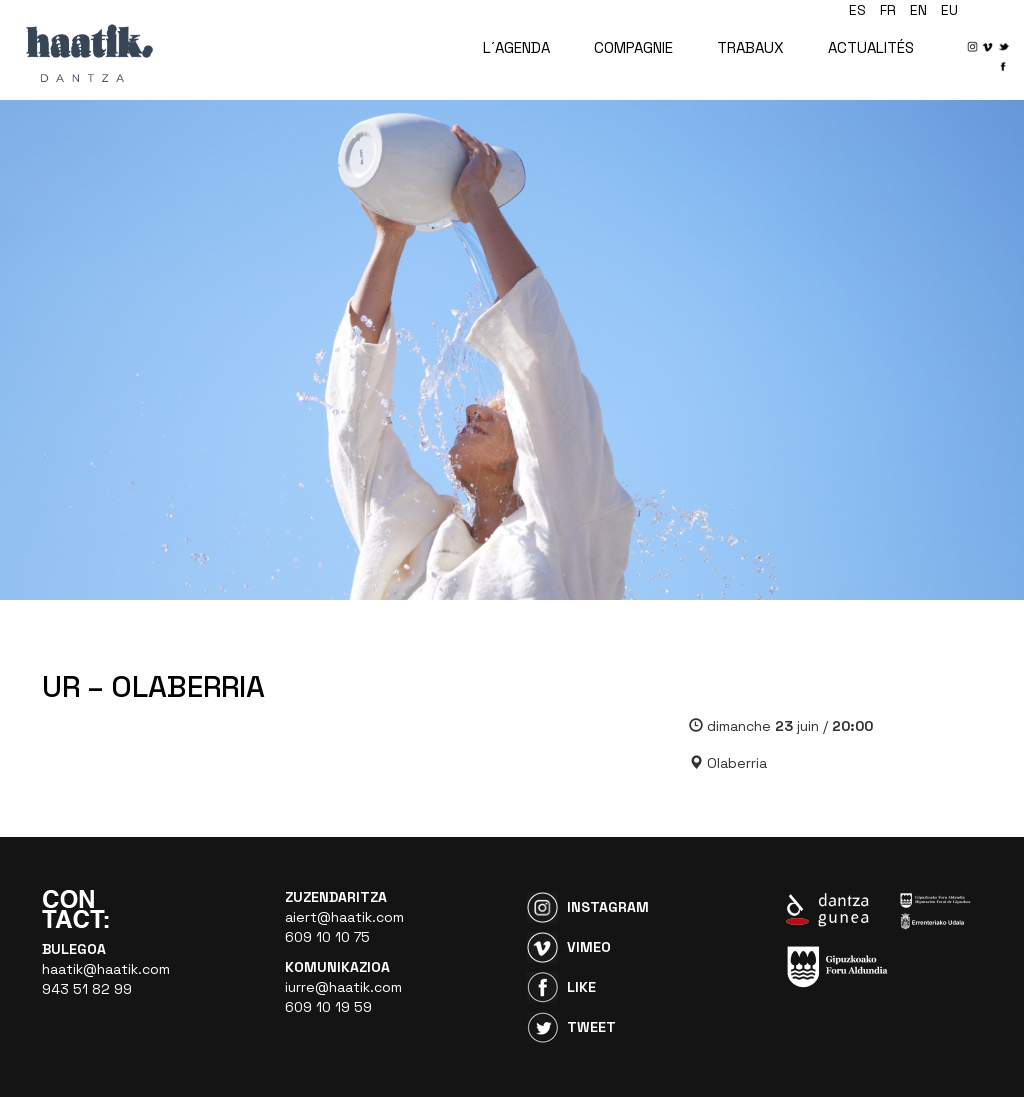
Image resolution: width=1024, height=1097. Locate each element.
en (918, 10)
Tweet (591, 1027)
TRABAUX (750, 47)
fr (888, 10)
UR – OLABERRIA (153, 686)
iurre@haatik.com (343, 987)
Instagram (608, 907)
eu (949, 10)
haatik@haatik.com (106, 969)
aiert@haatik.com (344, 917)
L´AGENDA (516, 47)
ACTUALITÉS (871, 47)
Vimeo (589, 947)
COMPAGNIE (633, 47)
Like (581, 987)
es (857, 10)
